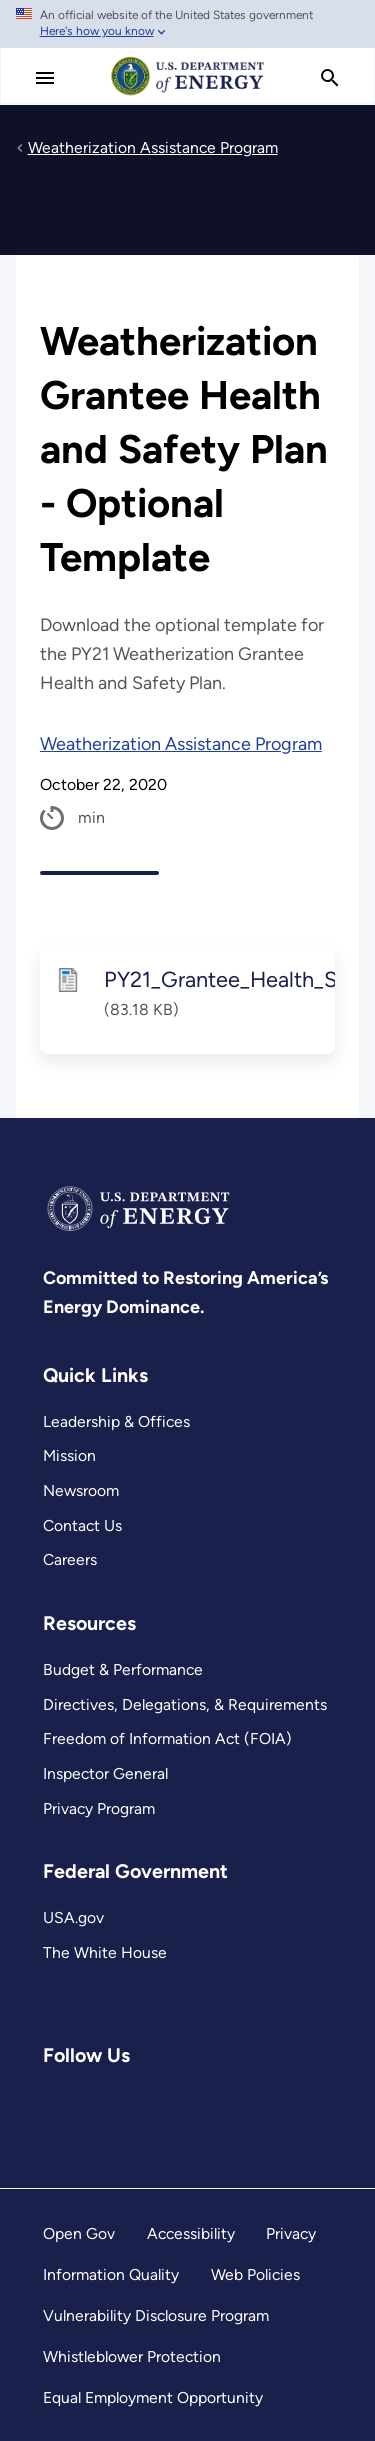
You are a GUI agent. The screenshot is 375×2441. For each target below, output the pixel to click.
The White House (105, 1952)
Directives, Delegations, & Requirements (185, 1704)
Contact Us (82, 1525)
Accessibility (191, 2233)
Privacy (291, 2233)
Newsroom (81, 1490)
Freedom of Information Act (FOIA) (167, 1738)
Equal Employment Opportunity (153, 2397)
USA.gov (73, 1917)
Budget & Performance (123, 1669)
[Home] (188, 94)
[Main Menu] (45, 78)
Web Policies (255, 2274)
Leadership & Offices (116, 1421)
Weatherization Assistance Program (181, 744)
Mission (69, 1455)
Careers (70, 1559)
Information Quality (111, 2274)
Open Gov (79, 2233)
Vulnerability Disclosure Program (156, 2315)
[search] (330, 78)
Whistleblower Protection (132, 2356)
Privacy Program (99, 1808)
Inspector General (105, 1773)
